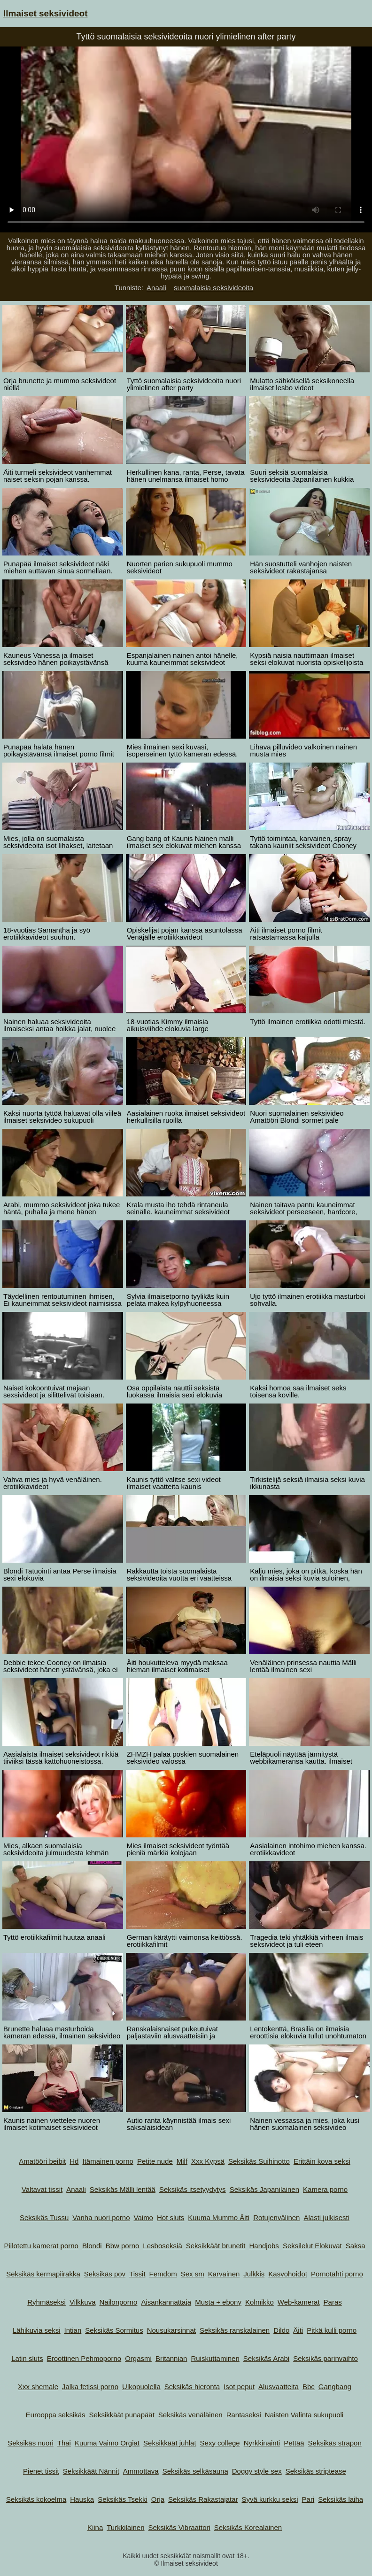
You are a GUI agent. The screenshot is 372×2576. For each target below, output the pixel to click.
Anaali (156, 288)
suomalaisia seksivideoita (213, 288)
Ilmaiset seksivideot (45, 13)
